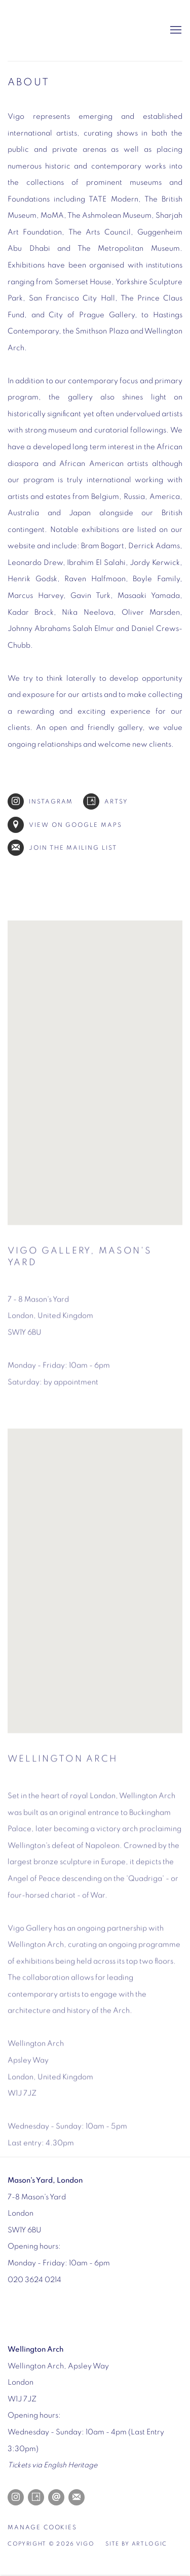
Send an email (56, 2497)
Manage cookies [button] (42, 2527)
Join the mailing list (62, 848)
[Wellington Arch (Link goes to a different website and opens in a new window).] (35, 2349)
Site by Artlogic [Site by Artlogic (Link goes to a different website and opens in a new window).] (136, 2544)
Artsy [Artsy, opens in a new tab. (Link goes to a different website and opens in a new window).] (36, 2497)
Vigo (58, 30)
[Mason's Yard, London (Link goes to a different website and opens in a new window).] (45, 2180)
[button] (95, 1078)
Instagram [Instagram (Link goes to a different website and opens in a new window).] (40, 801)
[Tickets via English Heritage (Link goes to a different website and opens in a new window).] (52, 2465)
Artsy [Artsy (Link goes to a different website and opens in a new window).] (105, 801)
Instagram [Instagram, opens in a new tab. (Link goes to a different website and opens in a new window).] (16, 2497)
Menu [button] (174, 30)
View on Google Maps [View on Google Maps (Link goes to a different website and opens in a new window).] (65, 825)
